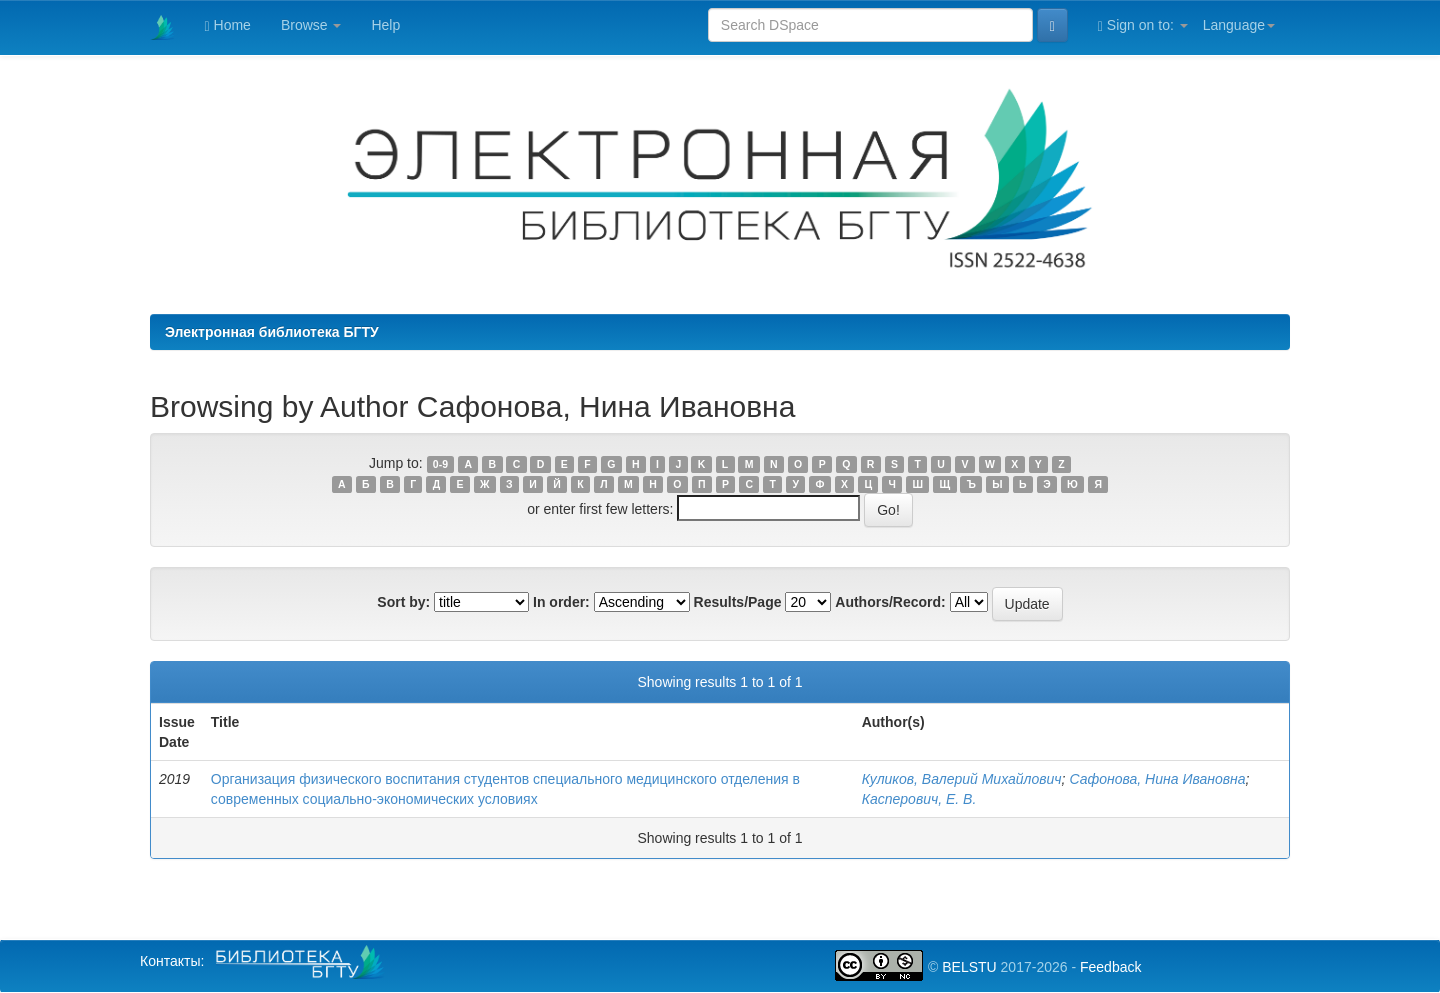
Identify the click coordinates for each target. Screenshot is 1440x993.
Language (1239, 25)
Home (228, 25)
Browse (311, 25)
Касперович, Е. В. (919, 799)
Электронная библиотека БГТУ (272, 332)
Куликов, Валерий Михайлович (962, 779)
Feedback (1110, 967)
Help (385, 25)
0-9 (440, 464)
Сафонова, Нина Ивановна (1157, 779)
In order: (561, 602)
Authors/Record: (890, 602)
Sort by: (403, 602)
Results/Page (738, 602)
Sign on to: (1143, 25)
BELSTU (969, 967)
